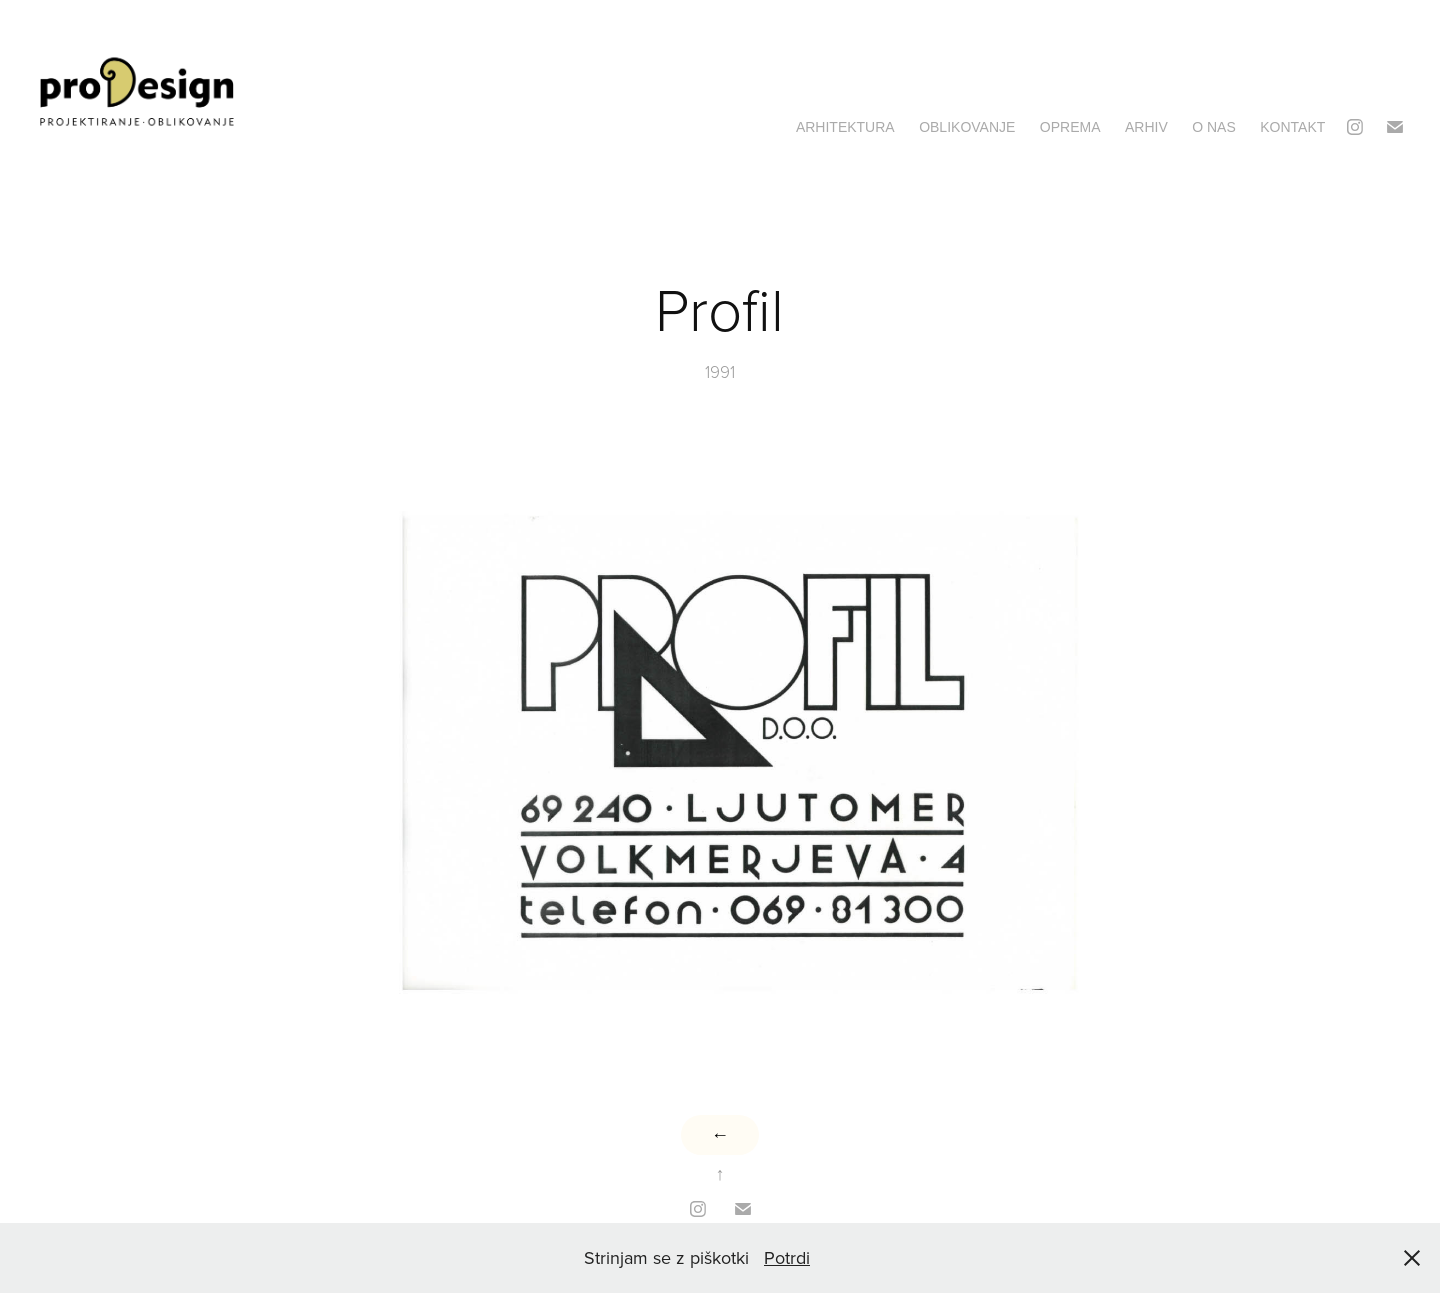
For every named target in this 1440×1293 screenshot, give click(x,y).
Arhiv (1146, 127)
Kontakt (1292, 127)
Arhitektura (845, 127)
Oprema (1070, 127)
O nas (1214, 127)
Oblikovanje (967, 127)
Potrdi (787, 1257)
